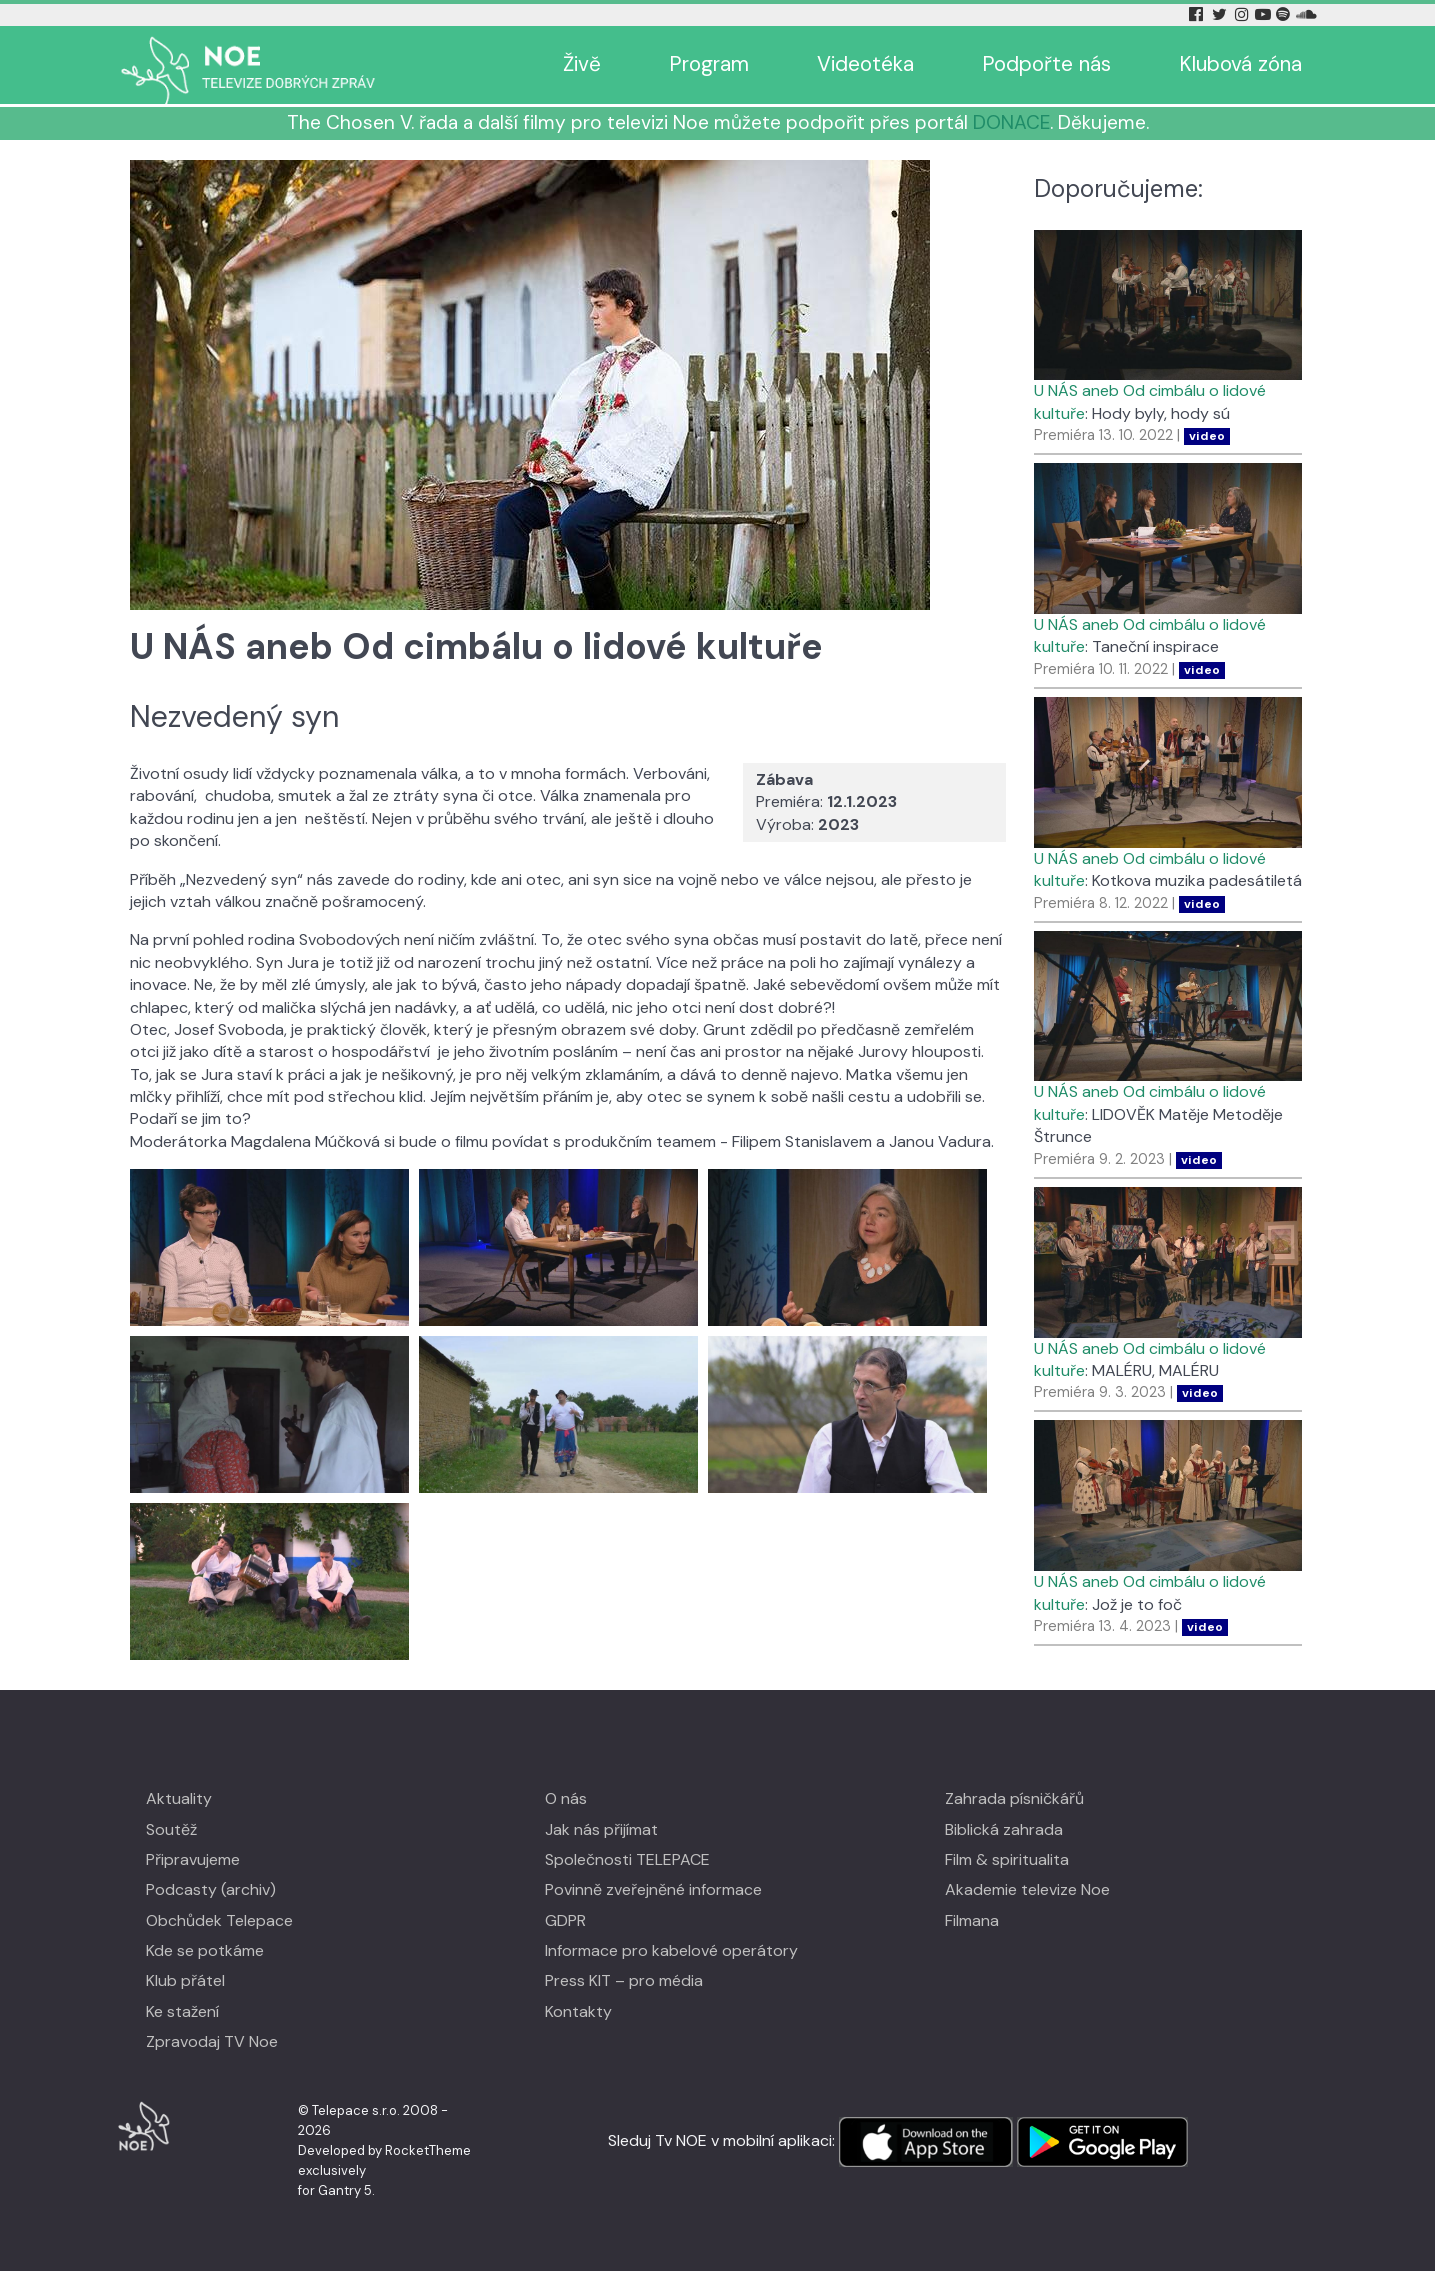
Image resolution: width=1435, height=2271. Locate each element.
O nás (566, 1798)
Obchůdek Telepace (219, 1920)
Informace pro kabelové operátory (671, 1950)
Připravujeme (193, 1859)
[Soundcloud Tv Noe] (1306, 14)
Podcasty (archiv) (211, 1889)
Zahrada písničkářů (1014, 1798)
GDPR (565, 1920)
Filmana (972, 1920)
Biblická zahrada (1004, 1829)
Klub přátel (185, 1980)
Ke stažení (182, 2011)
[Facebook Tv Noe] (1198, 14)
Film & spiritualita (1007, 1859)
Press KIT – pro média (624, 1980)
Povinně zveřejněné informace (653, 1889)
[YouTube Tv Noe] (1265, 14)
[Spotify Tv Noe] (1285, 14)
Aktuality (179, 1798)
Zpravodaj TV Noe (212, 2041)
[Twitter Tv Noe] (1221, 14)
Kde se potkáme (205, 1950)
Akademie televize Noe (1027, 1889)
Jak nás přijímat (601, 1829)
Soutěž (171, 1829)
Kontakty (578, 2011)
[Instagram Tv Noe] (1244, 14)
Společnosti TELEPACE (627, 1859)
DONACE (1011, 122)
